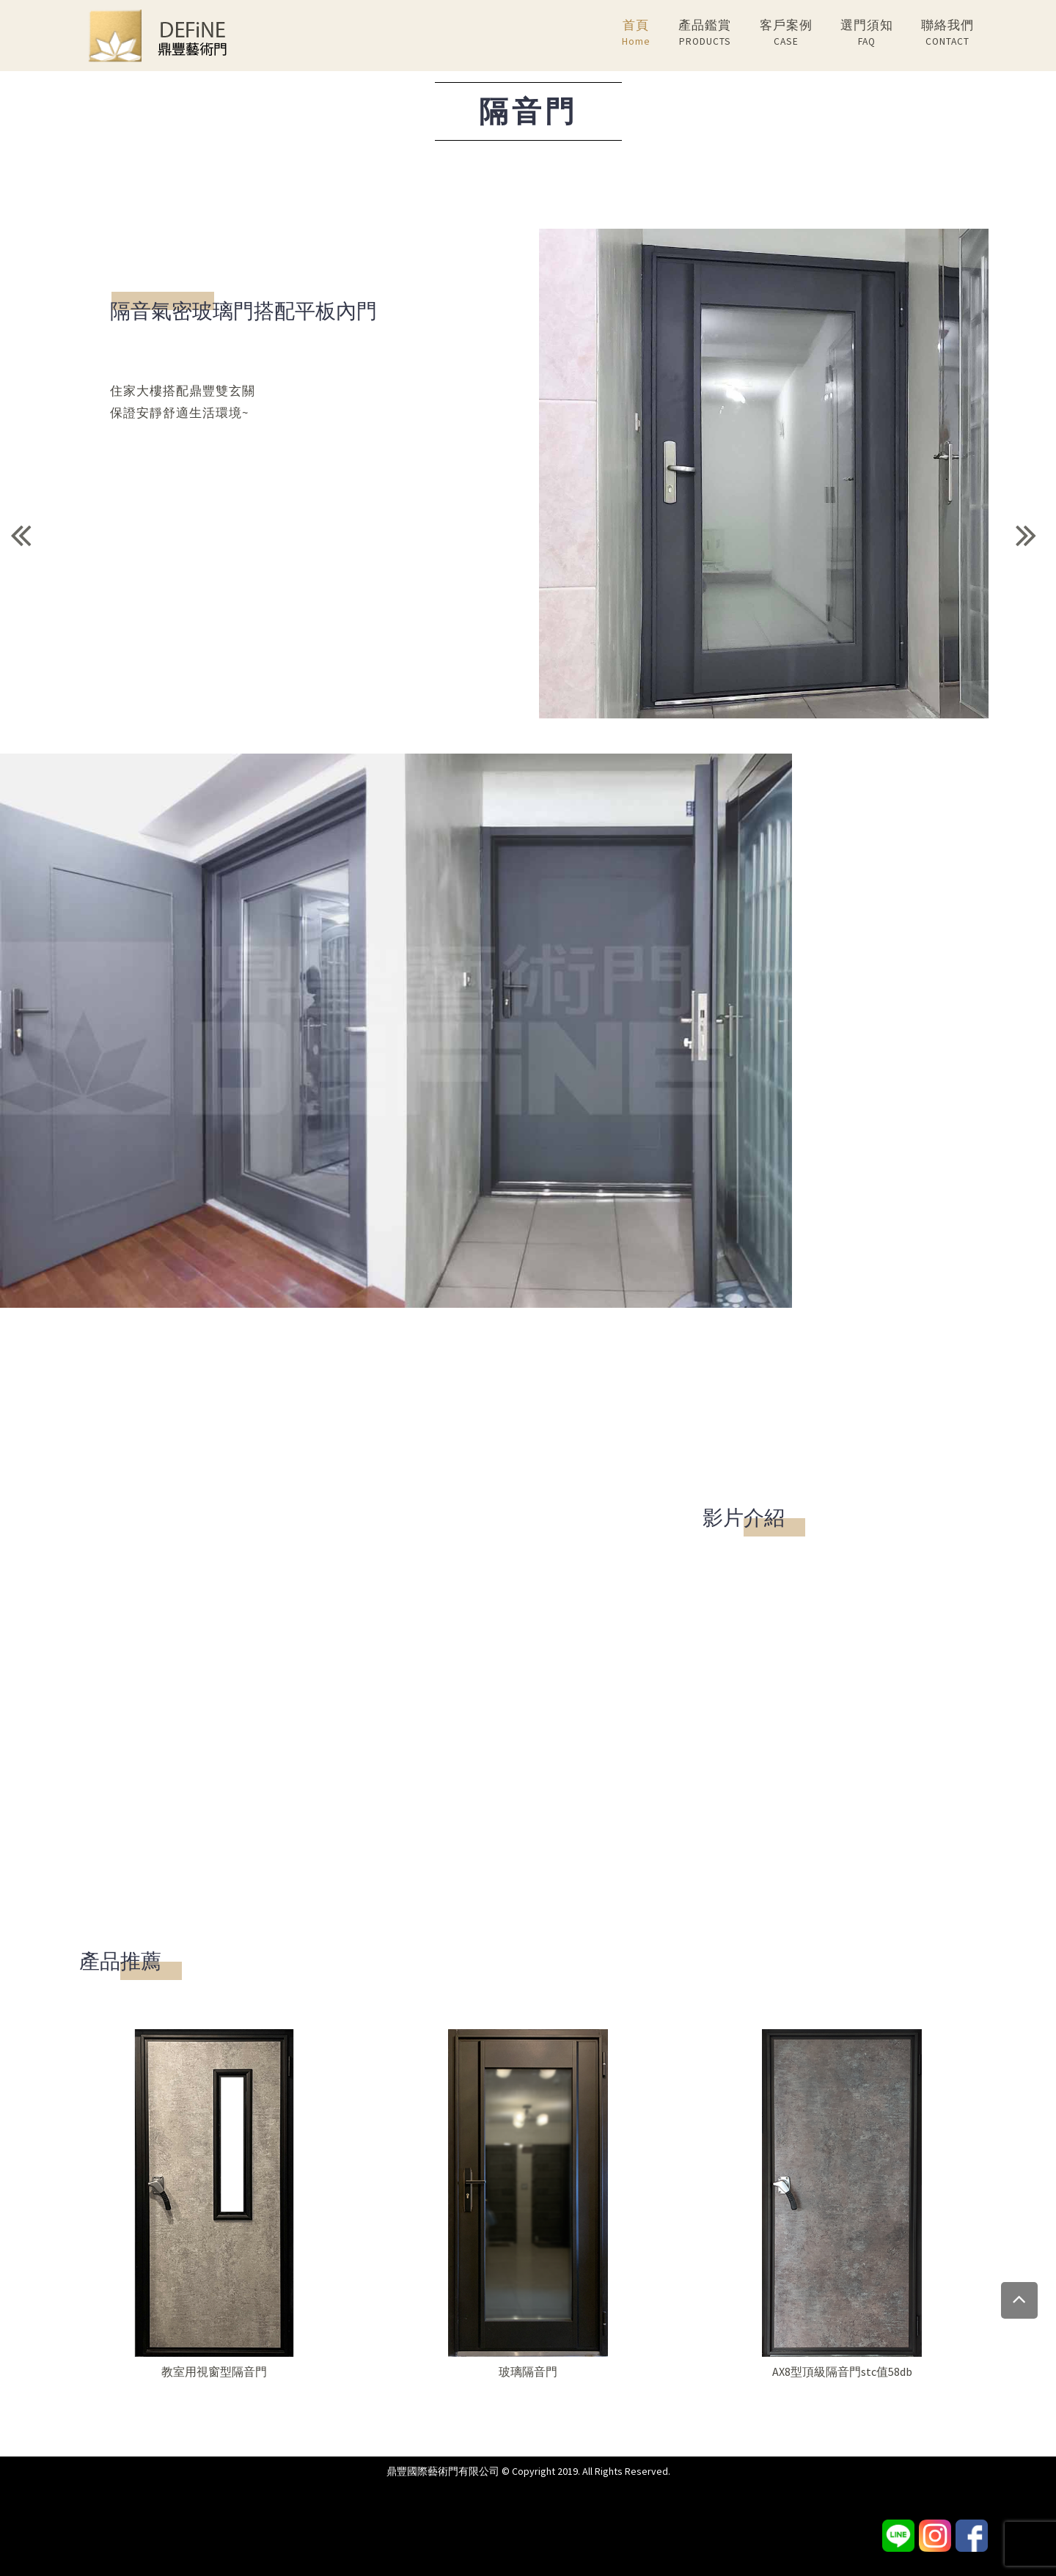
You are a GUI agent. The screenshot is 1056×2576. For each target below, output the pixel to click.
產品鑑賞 (704, 33)
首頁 (636, 33)
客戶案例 (786, 33)
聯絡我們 (947, 33)
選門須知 (866, 33)
